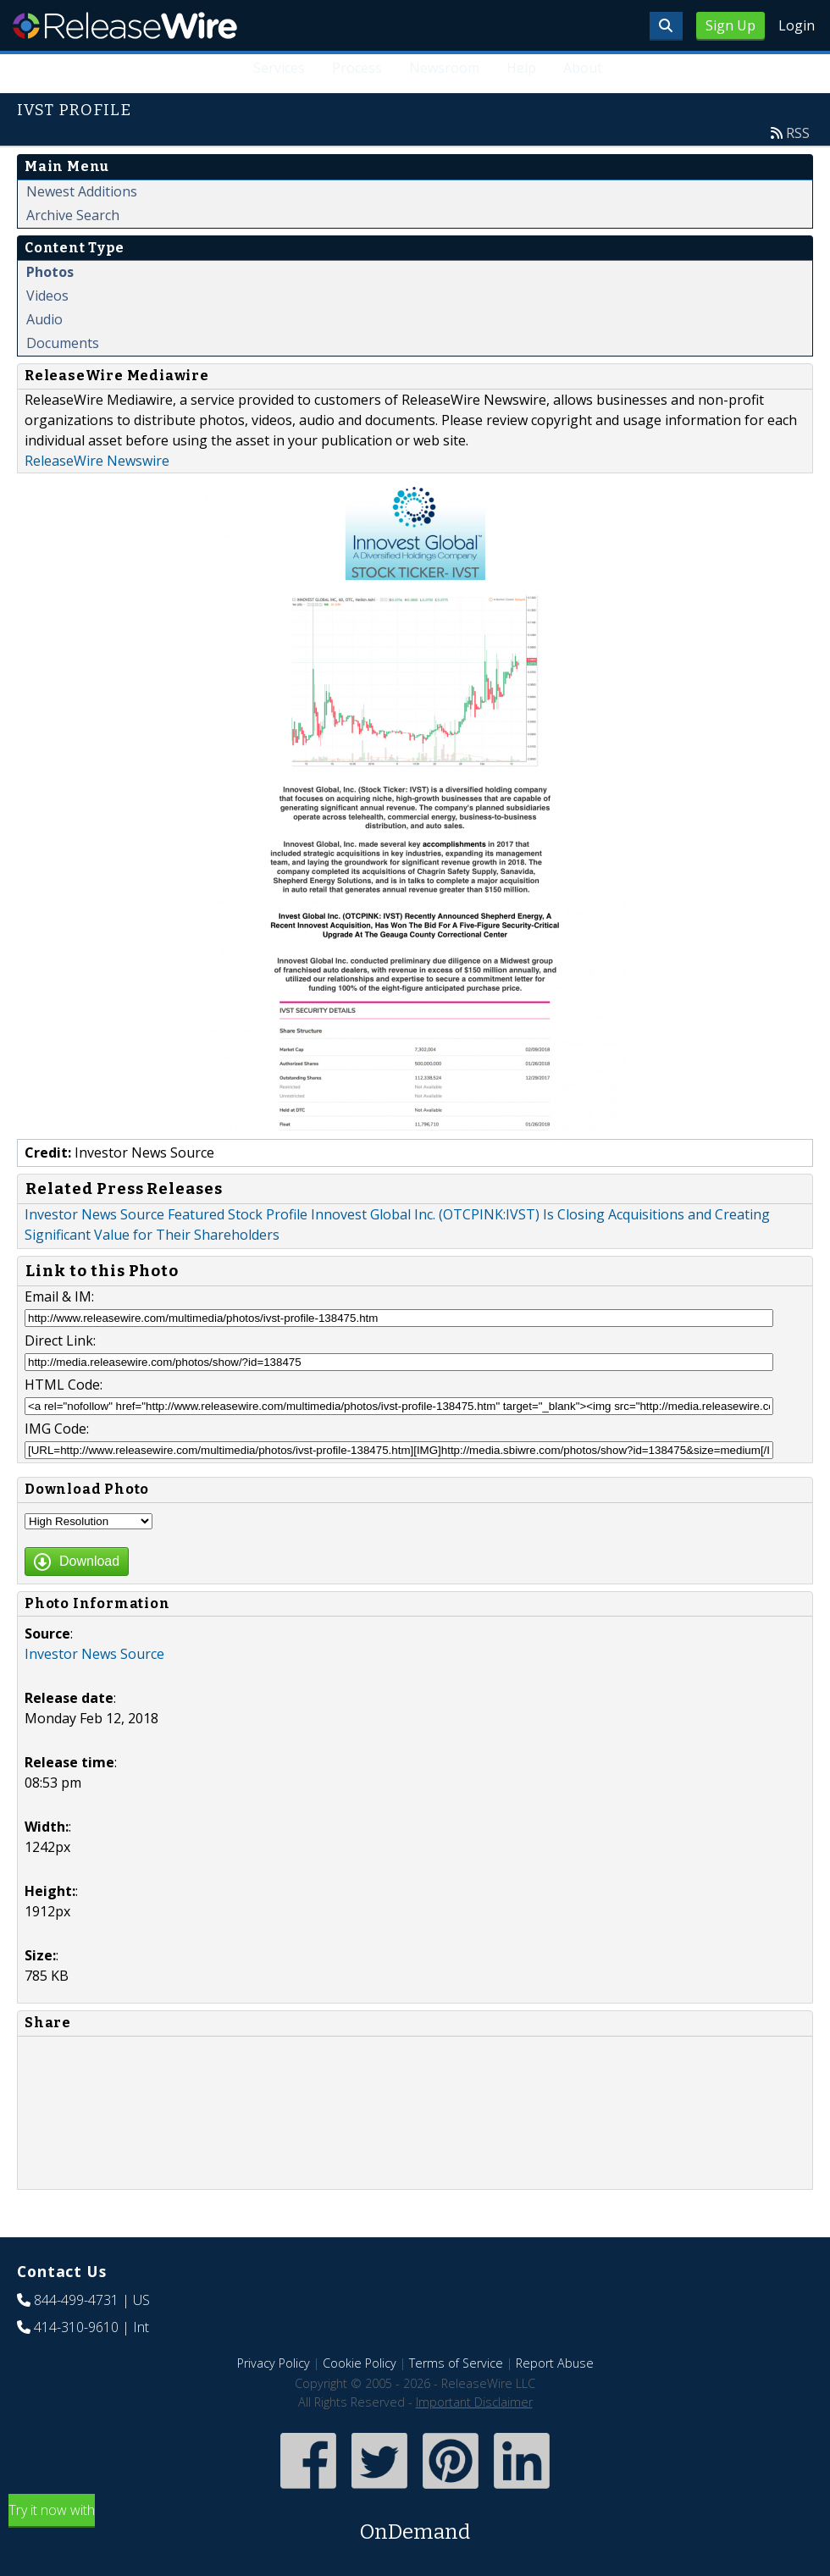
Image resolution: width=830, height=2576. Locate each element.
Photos (50, 272)
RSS (798, 133)
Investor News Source (94, 1654)
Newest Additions (81, 191)
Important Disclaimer (474, 2402)
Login (796, 25)
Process (357, 67)
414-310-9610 (76, 2327)
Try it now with (415, 2524)
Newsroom (444, 67)
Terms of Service (456, 2363)
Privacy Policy (273, 2363)
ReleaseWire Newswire (97, 460)
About (582, 67)
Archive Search (72, 215)
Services (279, 67)
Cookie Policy (359, 2363)
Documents (62, 343)
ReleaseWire (124, 25)
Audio (44, 319)
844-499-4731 (76, 2300)
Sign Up (730, 25)
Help (521, 67)
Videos (47, 295)
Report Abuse (555, 2363)
